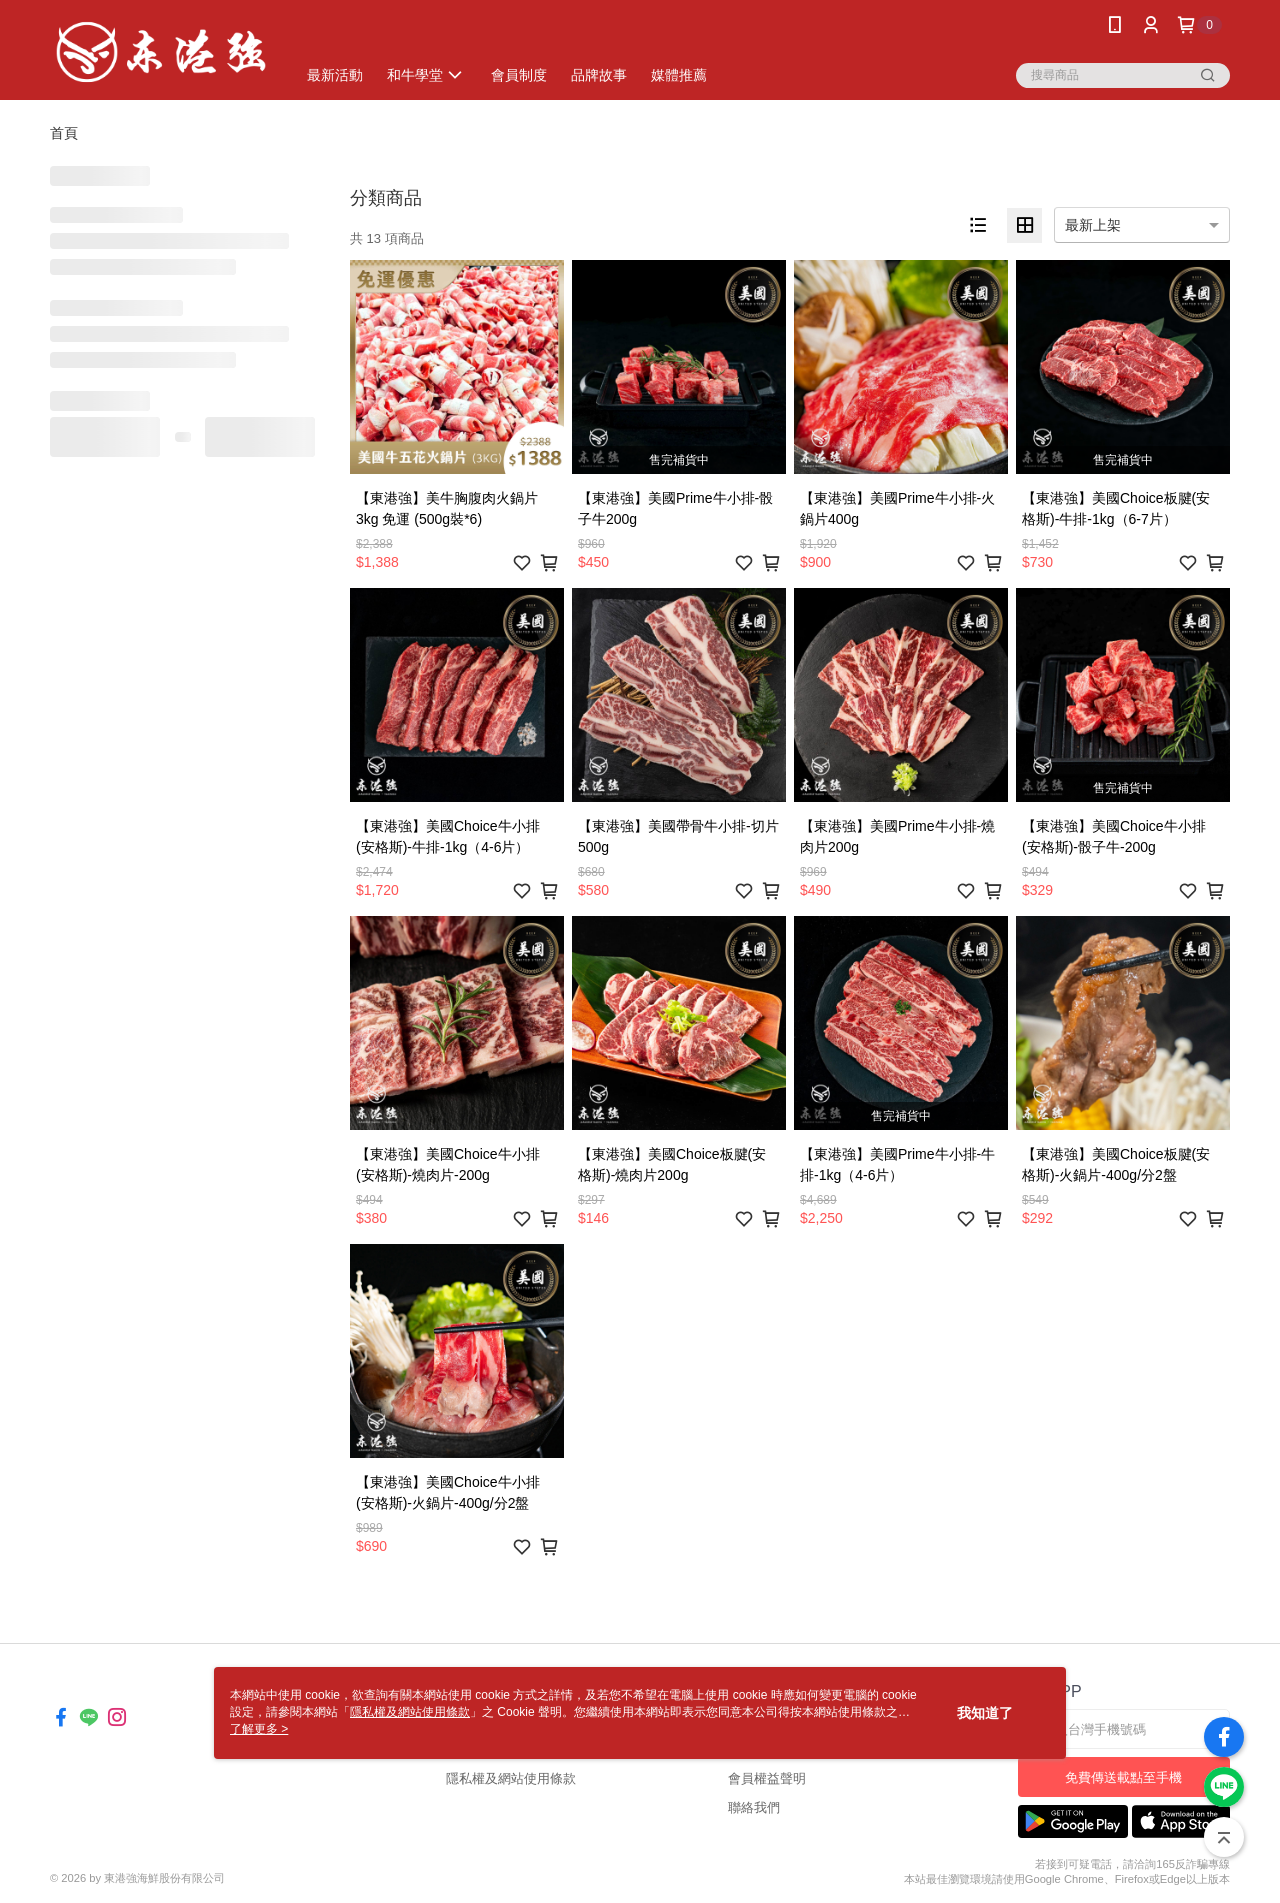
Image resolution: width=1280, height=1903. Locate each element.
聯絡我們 (754, 1807)
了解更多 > (259, 1729)
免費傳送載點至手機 (1123, 1777)
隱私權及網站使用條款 (511, 1778)
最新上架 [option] (1093, 225)
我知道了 (985, 1713)
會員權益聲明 (767, 1778)
